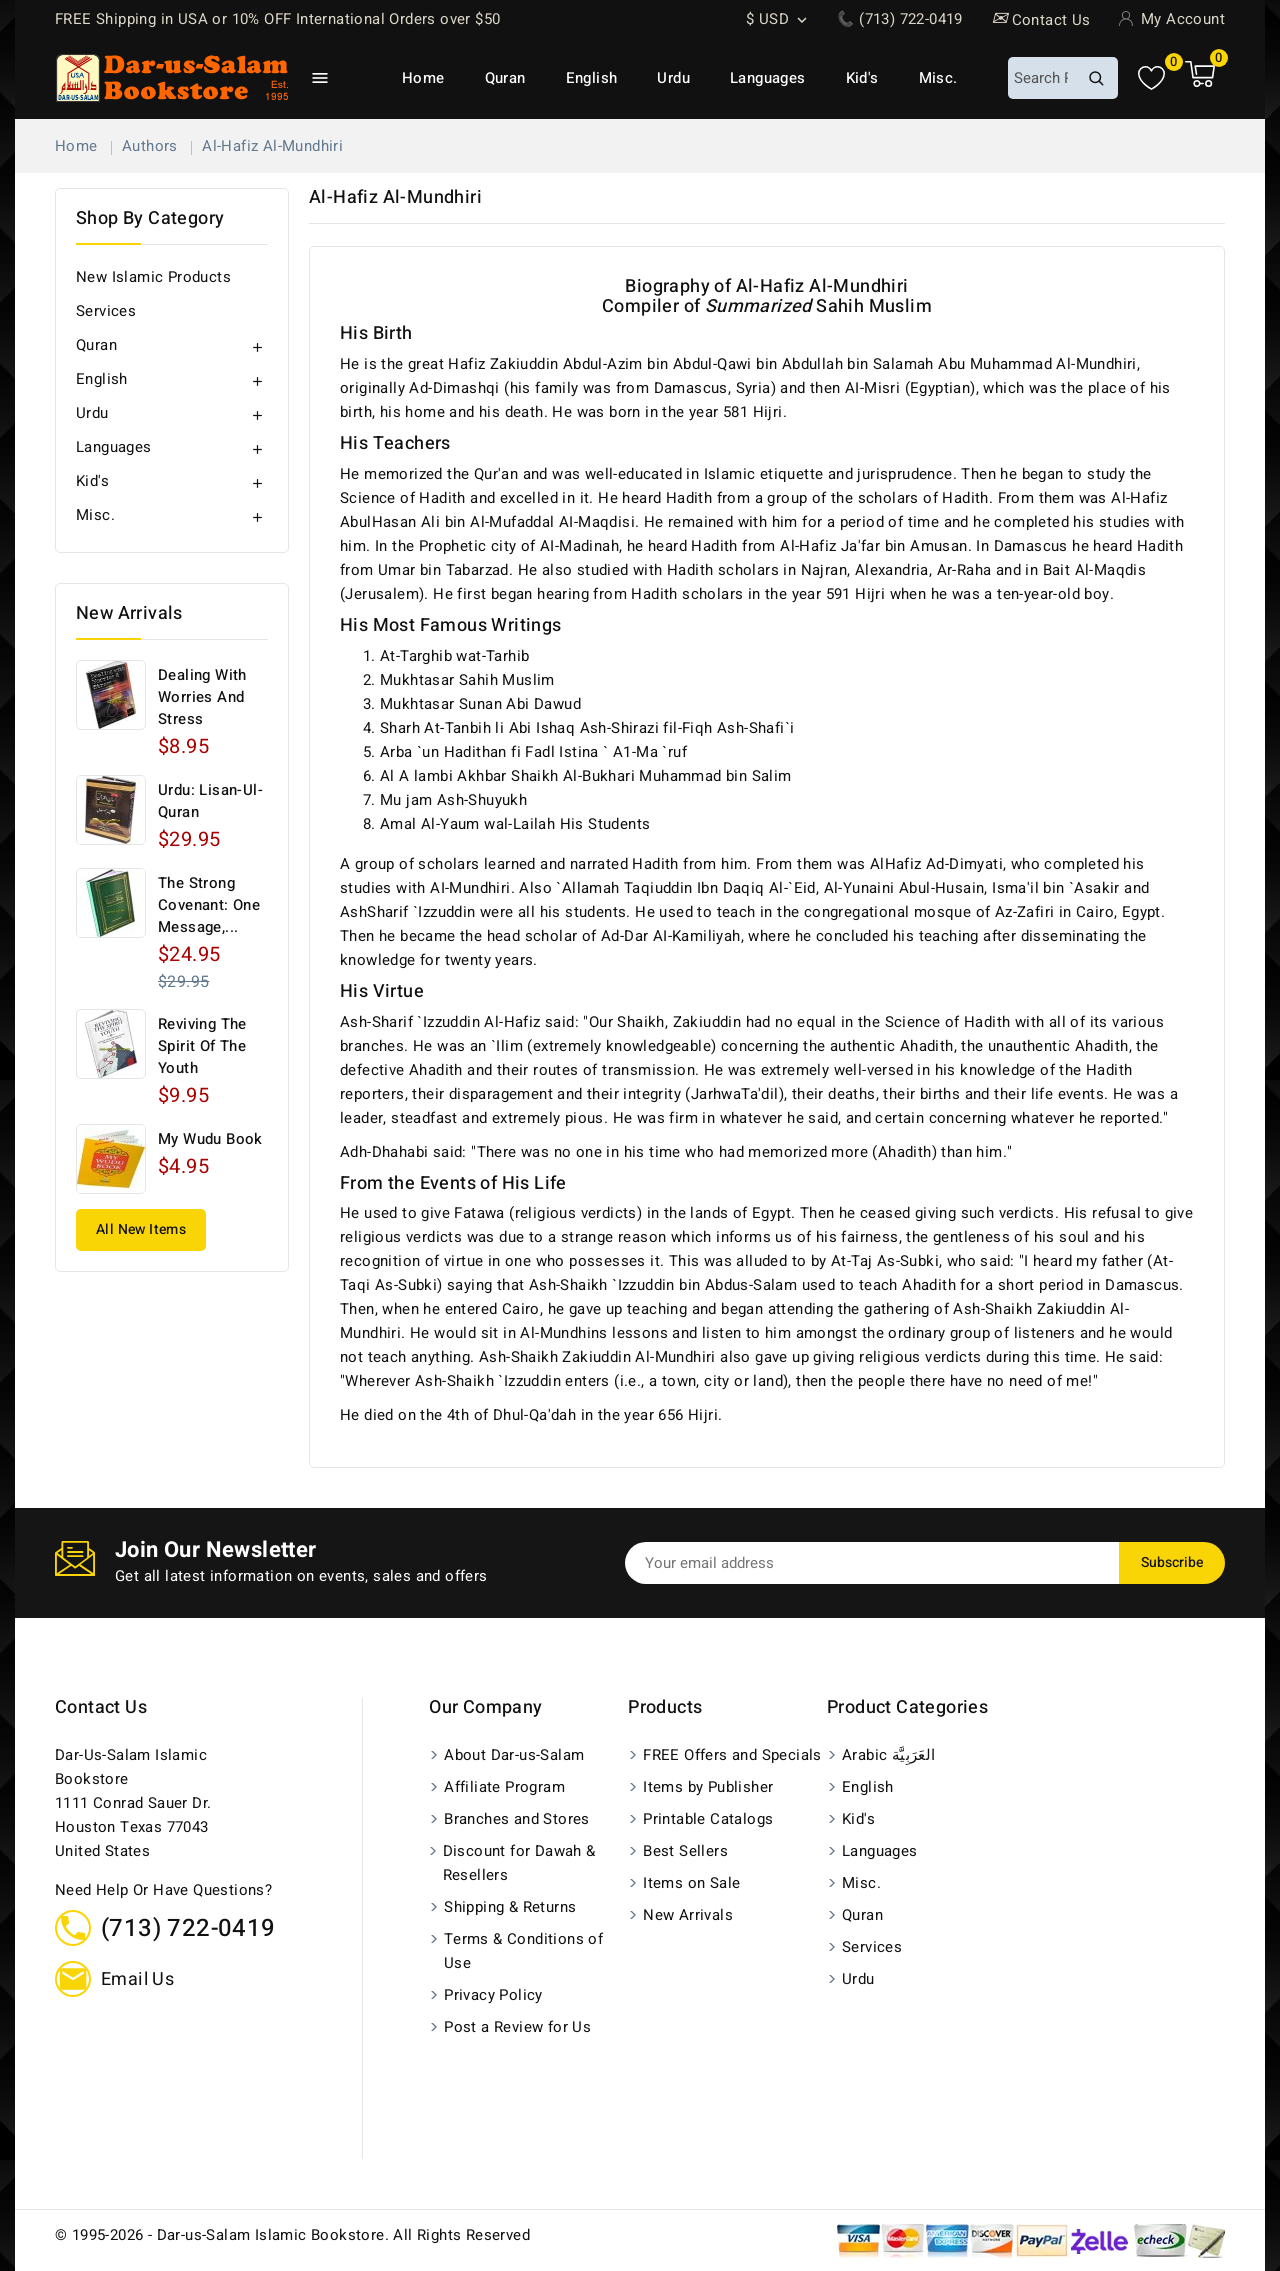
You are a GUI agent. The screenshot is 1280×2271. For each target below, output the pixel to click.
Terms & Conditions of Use (523, 1951)
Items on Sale (691, 1883)
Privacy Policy (493, 1995)
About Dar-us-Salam (514, 1755)
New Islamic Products (153, 277)
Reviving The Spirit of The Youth (202, 1046)
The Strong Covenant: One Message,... (209, 905)
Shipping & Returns (510, 1907)
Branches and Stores (517, 1819)
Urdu (673, 78)
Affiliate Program (504, 1787)
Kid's (862, 78)
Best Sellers (685, 1851)
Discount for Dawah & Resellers (519, 1863)
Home (423, 78)
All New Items (141, 1229)
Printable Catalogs (708, 1819)
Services (106, 311)
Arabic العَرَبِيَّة (889, 1755)
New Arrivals (688, 1915)
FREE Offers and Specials (732, 1755)
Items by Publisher (708, 1787)
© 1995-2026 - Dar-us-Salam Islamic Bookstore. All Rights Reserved (292, 2235)
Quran (505, 78)
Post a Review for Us (517, 2027)
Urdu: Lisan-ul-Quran (210, 801)
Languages (768, 78)
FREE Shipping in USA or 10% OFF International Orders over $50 (277, 19)
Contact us (101, 1707)
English (592, 78)
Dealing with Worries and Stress (202, 697)
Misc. (938, 78)
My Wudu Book (210, 1139)
